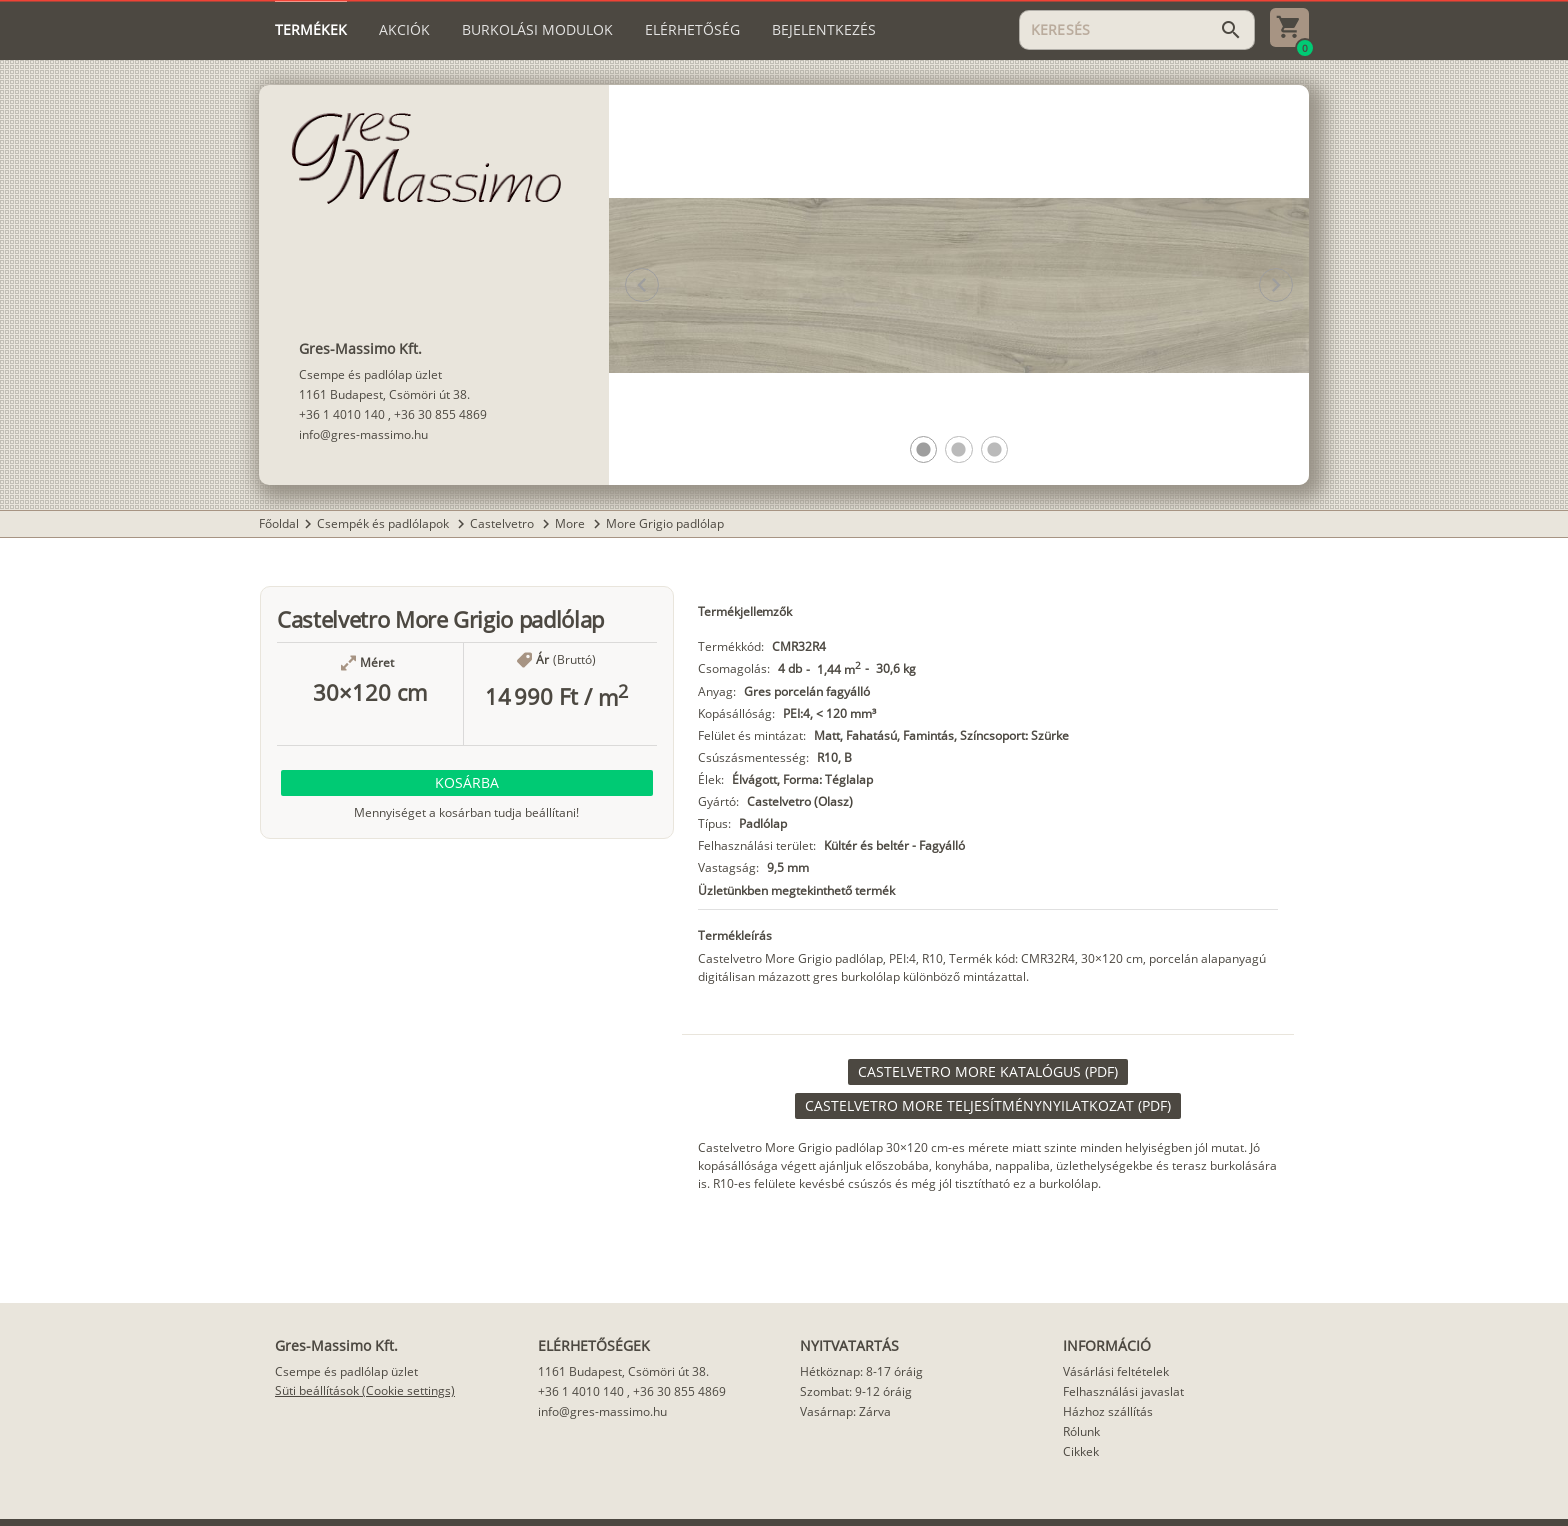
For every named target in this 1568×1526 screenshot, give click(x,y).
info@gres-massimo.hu (363, 434)
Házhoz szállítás (1108, 1411)
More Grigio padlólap (665, 523)
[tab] (311, 30)
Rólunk (1081, 1431)
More (571, 523)
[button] (923, 449)
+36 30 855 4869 (440, 414)
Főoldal (279, 523)
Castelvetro (503, 523)
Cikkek (1081, 1451)
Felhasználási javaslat (1123, 1391)
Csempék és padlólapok (384, 523)
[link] (988, 1072)
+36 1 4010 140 (342, 414)
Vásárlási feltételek (1116, 1371)
